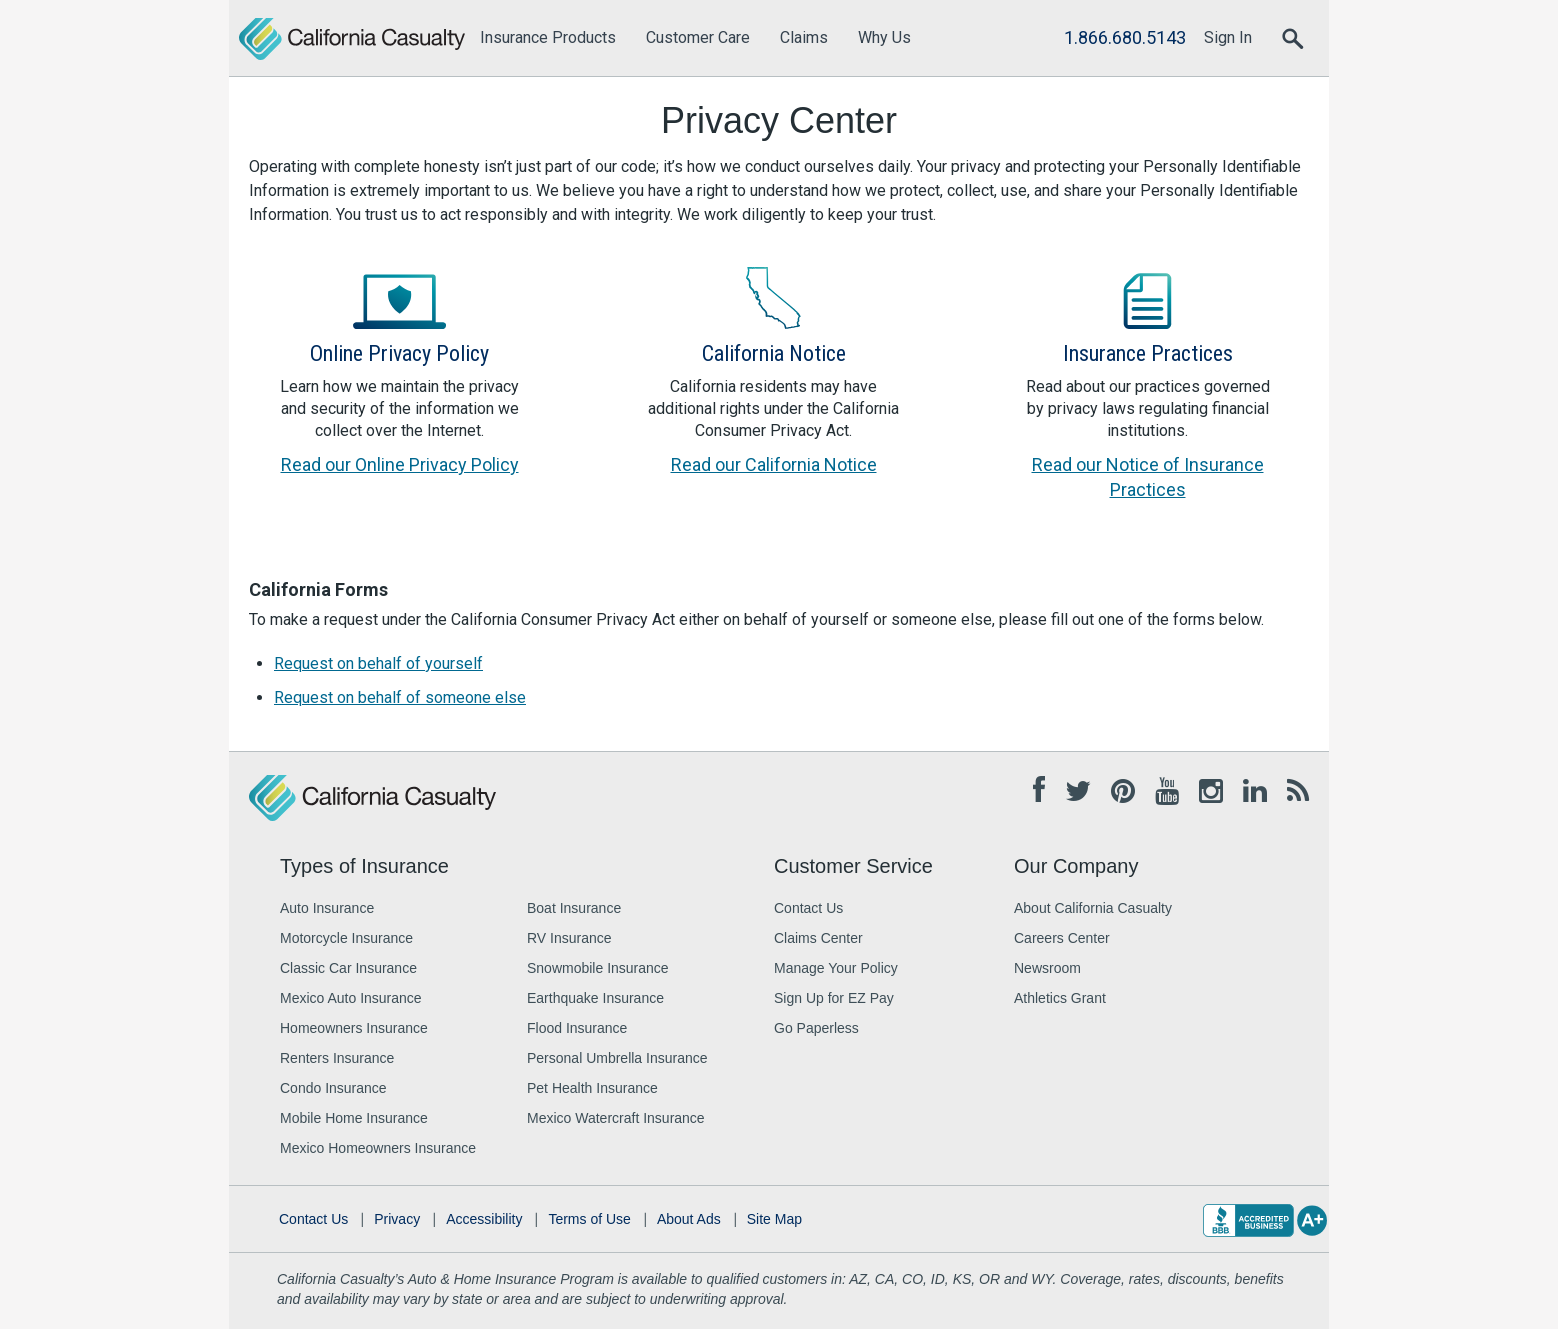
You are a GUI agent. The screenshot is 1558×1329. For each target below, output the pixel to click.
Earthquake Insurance (595, 998)
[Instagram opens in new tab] (1211, 792)
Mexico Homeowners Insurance (378, 1148)
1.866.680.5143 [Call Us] (1125, 37)
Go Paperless (816, 1028)
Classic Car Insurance (348, 968)
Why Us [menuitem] (884, 37)
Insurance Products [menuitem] (548, 37)
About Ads (689, 1219)
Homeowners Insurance (354, 1028)
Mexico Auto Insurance (351, 998)
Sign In (1228, 37)
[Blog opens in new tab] (1298, 792)
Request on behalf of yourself (378, 663)
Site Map (774, 1219)
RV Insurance (569, 938)
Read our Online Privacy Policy (400, 464)
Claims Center (818, 938)
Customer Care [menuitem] (698, 37)
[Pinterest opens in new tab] (1123, 792)
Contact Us (808, 908)
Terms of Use (589, 1219)
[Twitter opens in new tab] (1078, 792)
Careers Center (1062, 938)
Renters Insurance (337, 1058)
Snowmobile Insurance (598, 968)
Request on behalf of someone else (400, 697)
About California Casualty (1093, 908)
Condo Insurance (333, 1088)
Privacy (397, 1219)
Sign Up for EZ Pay (834, 998)
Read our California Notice (774, 464)
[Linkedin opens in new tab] (1255, 792)
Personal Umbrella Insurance (617, 1058)
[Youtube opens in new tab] (1167, 792)
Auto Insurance (327, 908)
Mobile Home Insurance (354, 1118)
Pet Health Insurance (592, 1088)
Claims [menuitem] (804, 37)
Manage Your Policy (836, 968)
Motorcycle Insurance (346, 938)
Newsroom (1047, 968)
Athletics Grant (1060, 998)
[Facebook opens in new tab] (1039, 790)
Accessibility (484, 1219)
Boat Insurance (574, 908)
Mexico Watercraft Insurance (616, 1118)
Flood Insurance (577, 1028)
